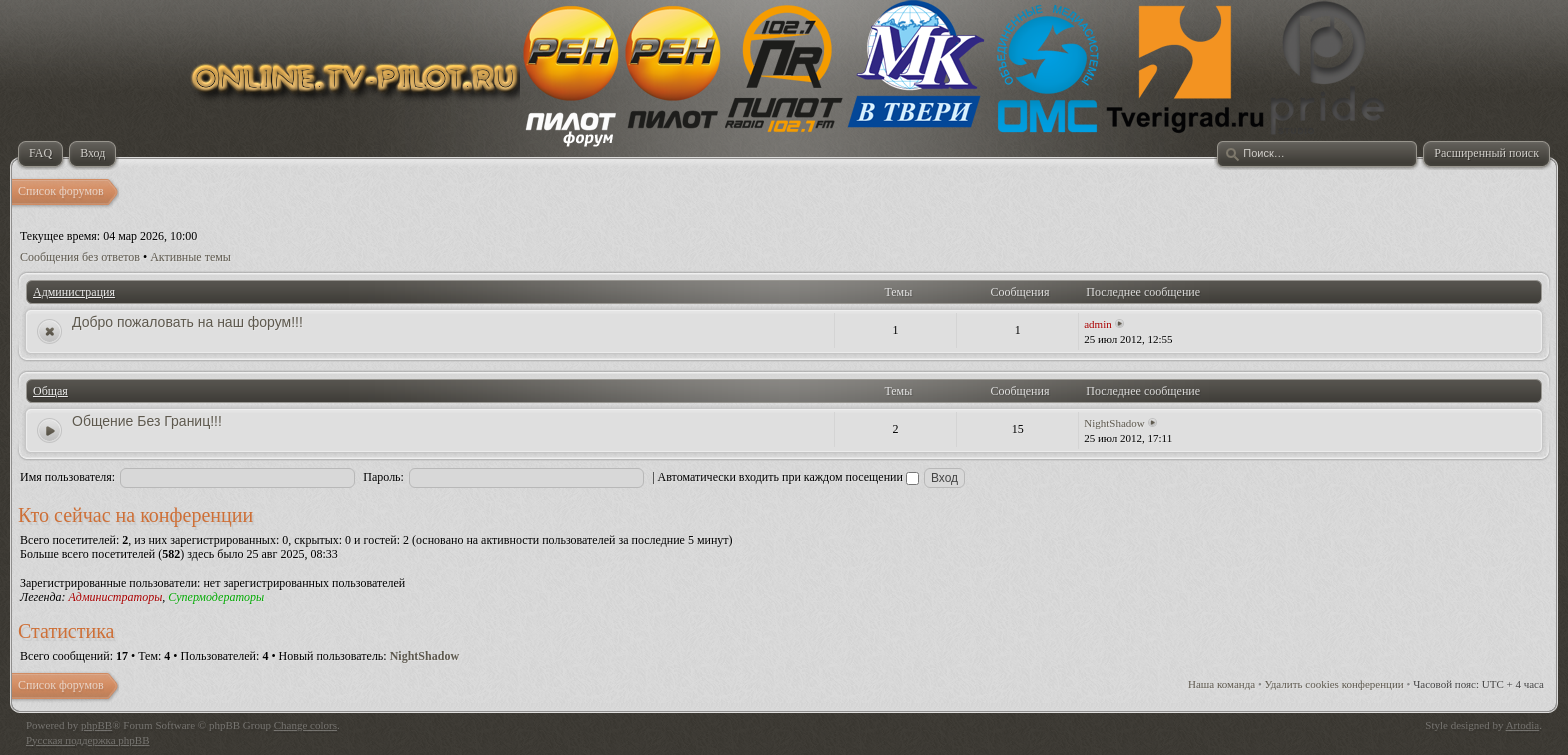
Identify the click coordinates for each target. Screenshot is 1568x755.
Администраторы (115, 597)
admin (1098, 324)
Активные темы (190, 257)
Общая (50, 391)
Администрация (74, 292)
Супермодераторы (216, 597)
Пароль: (383, 477)
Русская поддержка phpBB (87, 740)
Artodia (1523, 725)
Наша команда (1221, 684)
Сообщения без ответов (80, 257)
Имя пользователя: (67, 477)
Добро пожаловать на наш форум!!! (187, 322)
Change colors (305, 725)
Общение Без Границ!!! (147, 421)
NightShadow (1114, 423)
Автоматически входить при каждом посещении (788, 477)
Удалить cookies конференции (1334, 684)
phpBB (96, 725)
